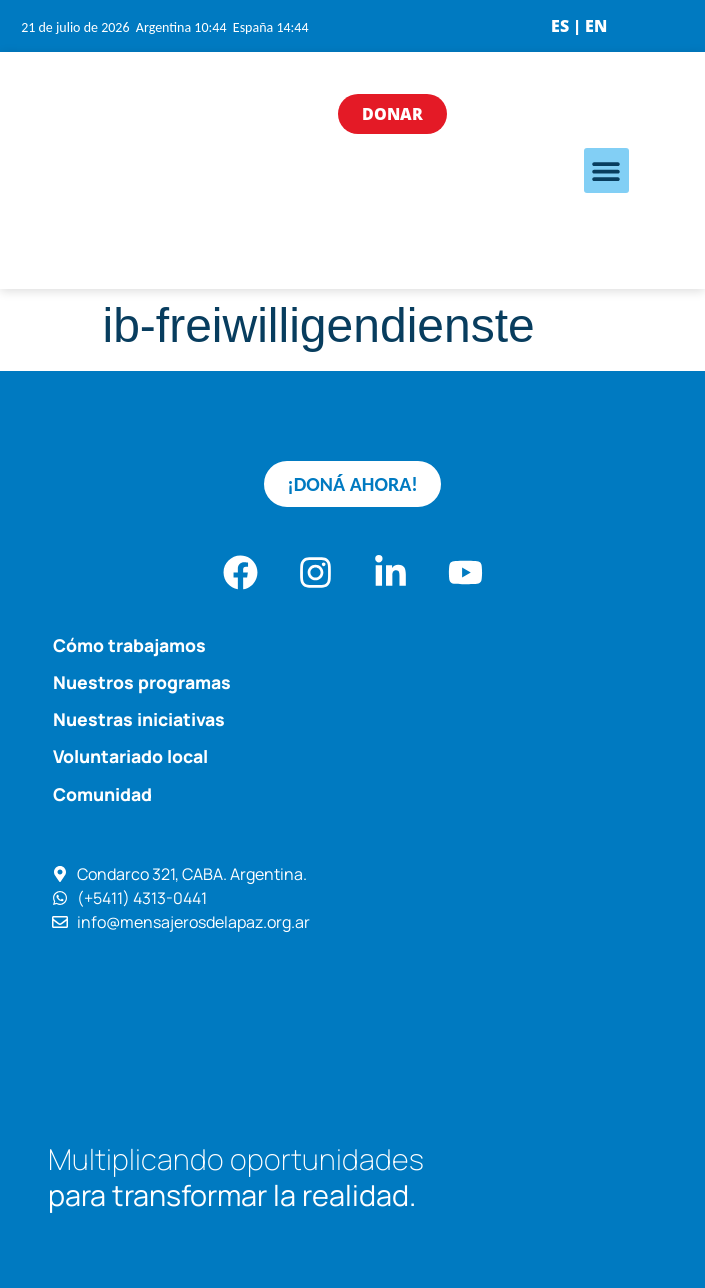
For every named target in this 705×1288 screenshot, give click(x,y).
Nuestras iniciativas (139, 719)
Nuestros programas (142, 682)
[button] (606, 170)
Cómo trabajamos (129, 645)
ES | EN (579, 26)
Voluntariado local (130, 756)
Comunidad (102, 794)
